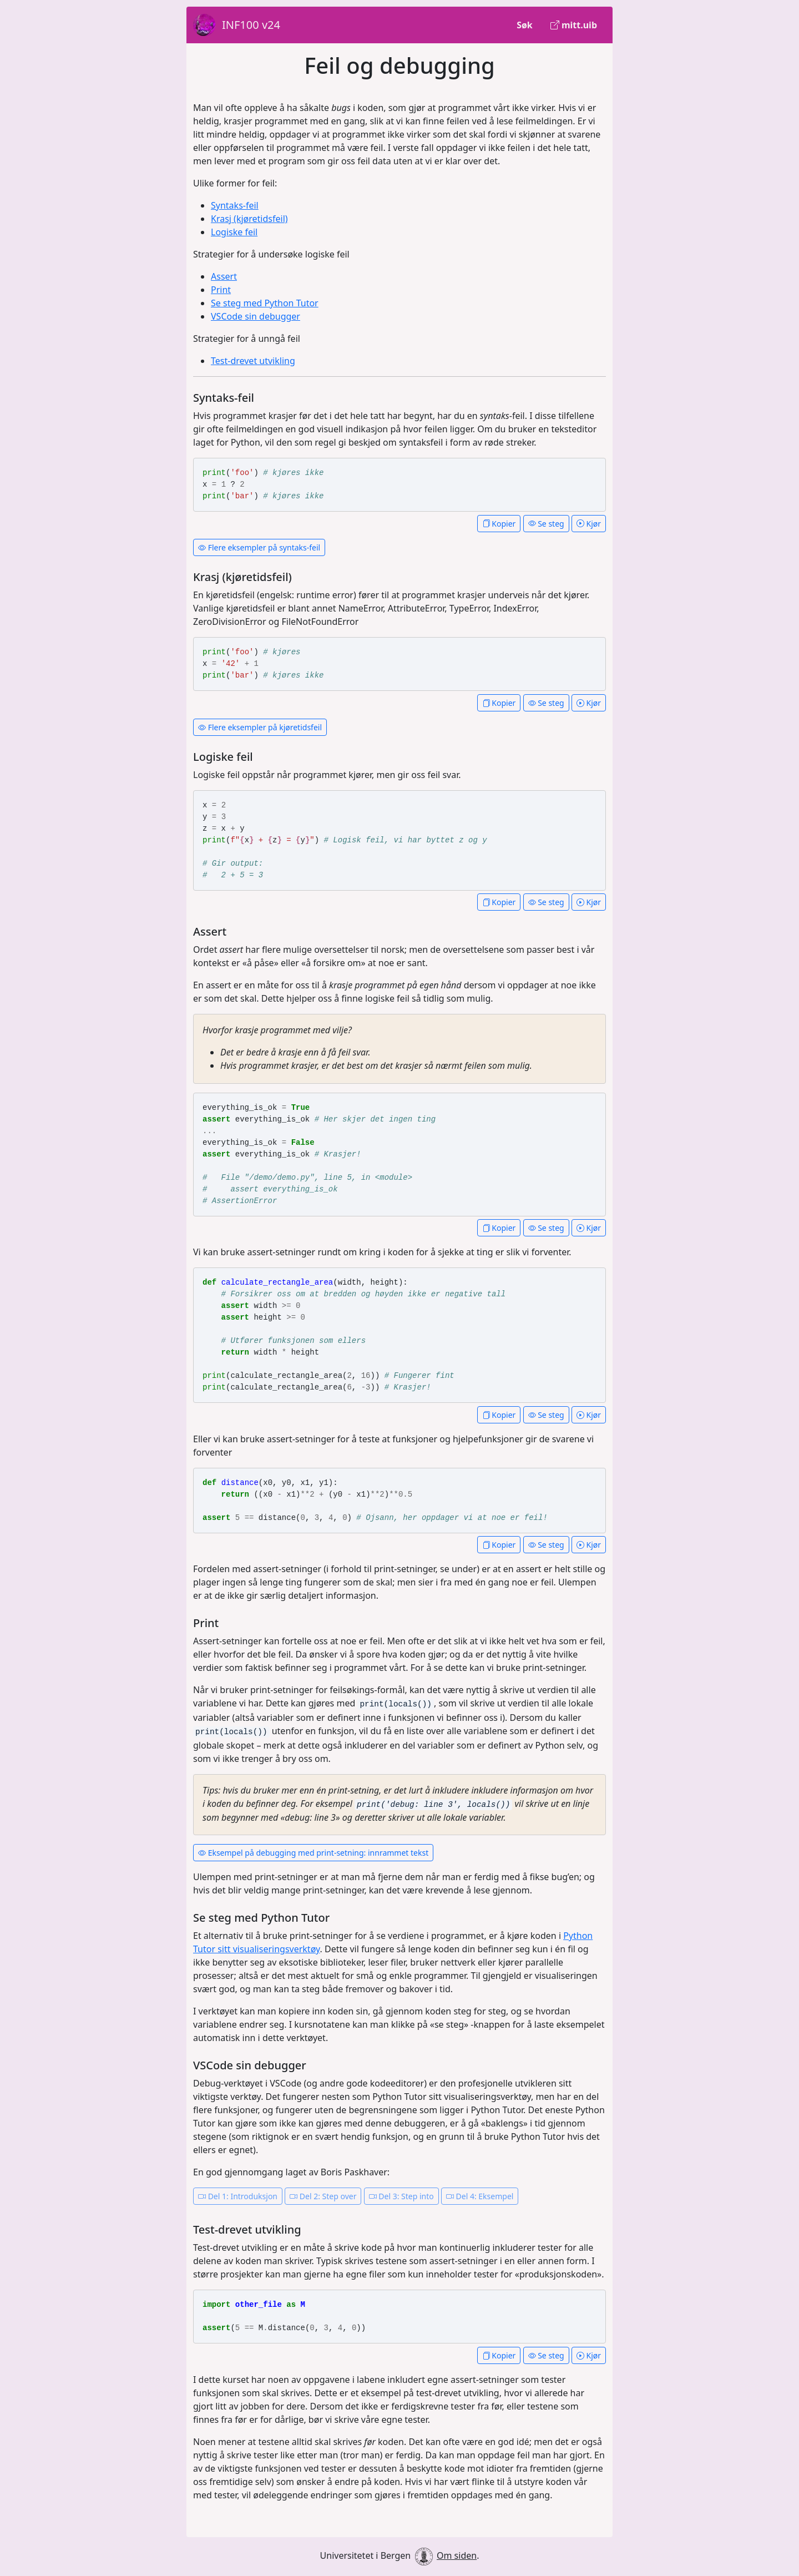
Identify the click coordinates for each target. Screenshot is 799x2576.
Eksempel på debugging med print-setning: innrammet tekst (313, 1852)
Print (221, 290)
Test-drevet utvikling (253, 361)
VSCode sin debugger (255, 316)
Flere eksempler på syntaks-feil (259, 547)
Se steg (546, 523)
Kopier (499, 523)
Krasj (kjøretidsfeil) (249, 219)
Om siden (457, 2555)
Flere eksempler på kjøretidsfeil (260, 727)
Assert (224, 276)
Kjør (589, 523)
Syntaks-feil (235, 205)
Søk (525, 25)
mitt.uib (573, 25)
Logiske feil (234, 232)
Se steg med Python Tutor (264, 303)
